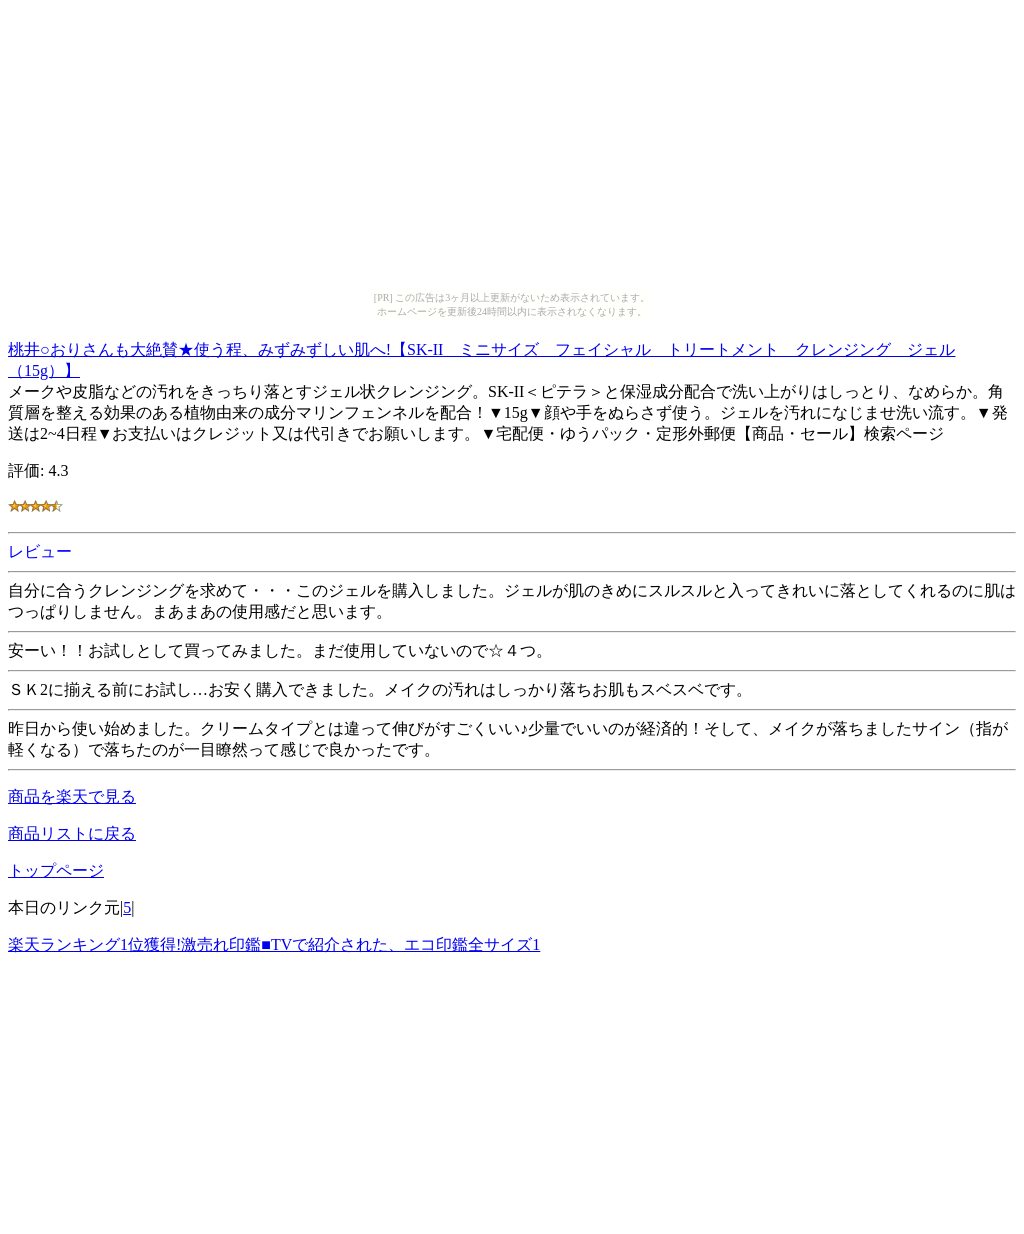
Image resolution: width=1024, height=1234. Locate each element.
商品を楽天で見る (72, 796)
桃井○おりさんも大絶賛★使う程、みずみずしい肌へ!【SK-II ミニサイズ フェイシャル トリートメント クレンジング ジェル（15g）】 (481, 357)
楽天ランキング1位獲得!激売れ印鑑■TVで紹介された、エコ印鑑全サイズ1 (274, 944)
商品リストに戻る (72, 833)
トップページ (56, 870)
